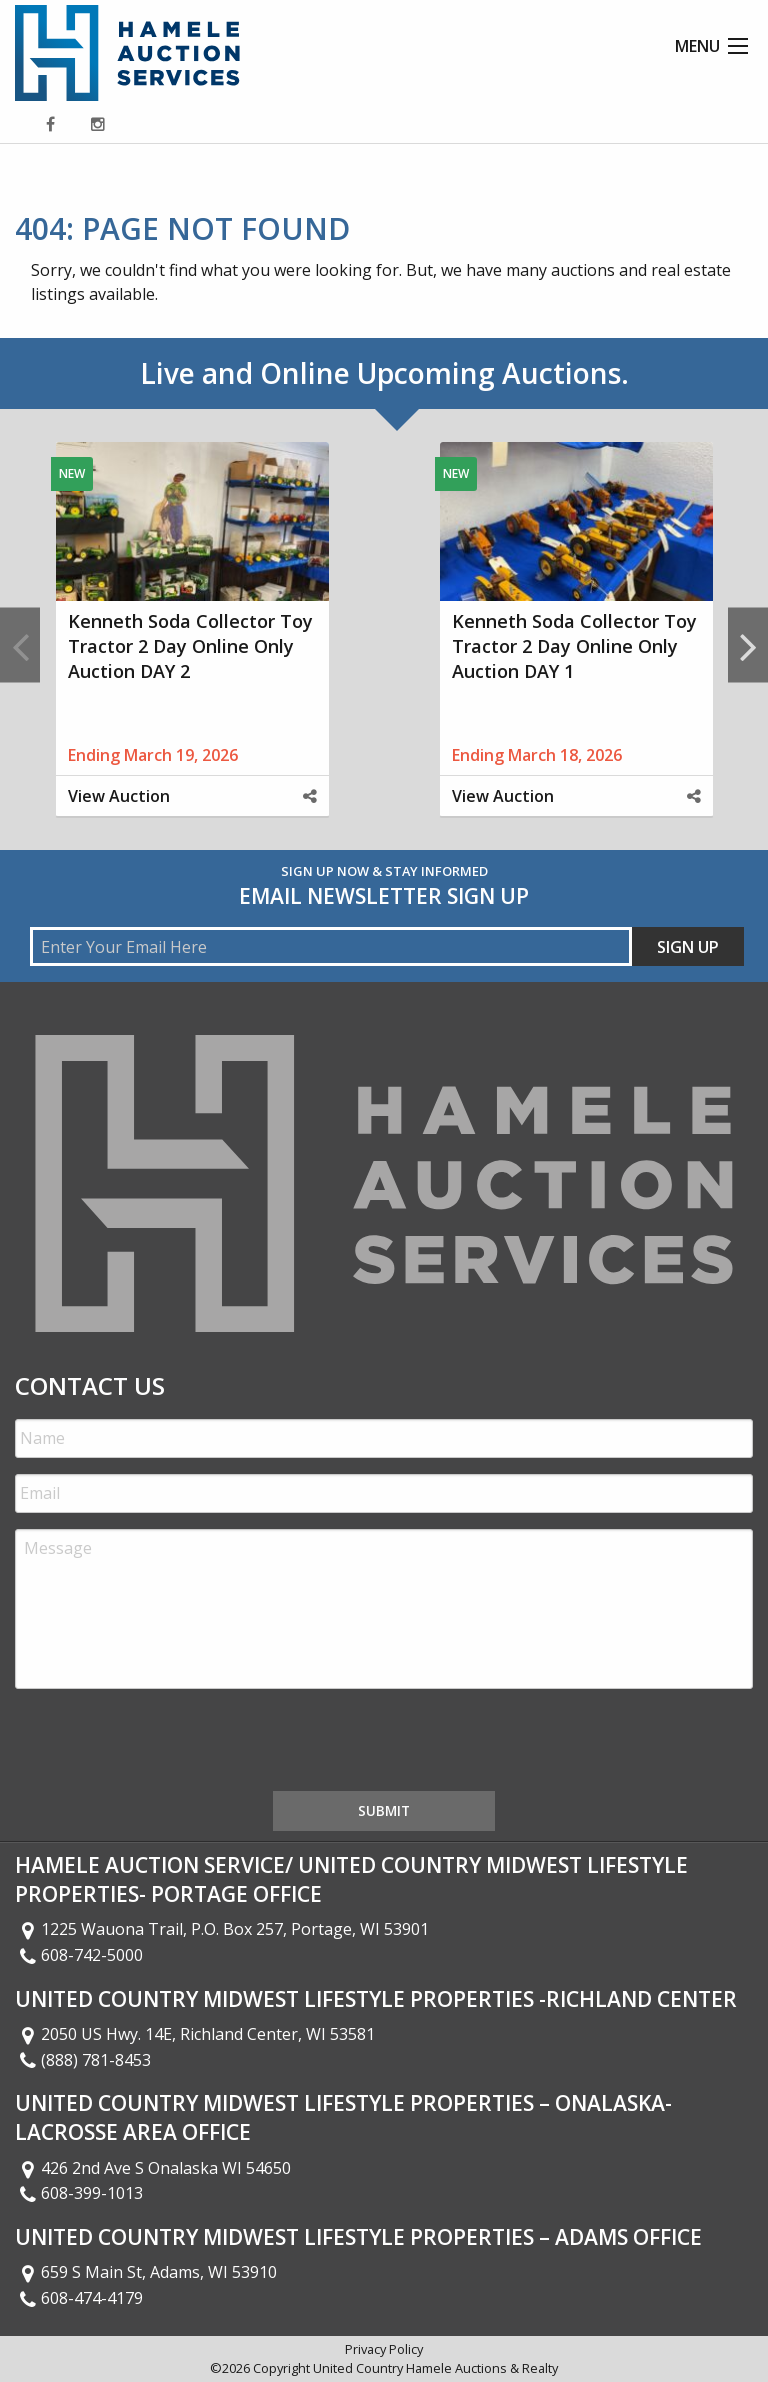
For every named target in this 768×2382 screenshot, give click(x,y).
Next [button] (748, 645)
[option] (192, 645)
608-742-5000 (79, 1955)
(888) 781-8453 (83, 2060)
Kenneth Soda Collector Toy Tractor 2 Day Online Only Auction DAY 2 (190, 646)
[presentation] (167, 1744)
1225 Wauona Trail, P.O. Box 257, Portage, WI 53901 (222, 1929)
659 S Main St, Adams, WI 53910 (146, 2272)
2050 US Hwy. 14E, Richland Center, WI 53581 (195, 2034)
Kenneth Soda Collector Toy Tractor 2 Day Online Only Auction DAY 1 (574, 646)
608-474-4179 (79, 2298)
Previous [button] (20, 645)
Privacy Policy (384, 2349)
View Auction (119, 796)
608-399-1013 (79, 2193)
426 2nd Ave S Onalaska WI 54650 (153, 2168)
